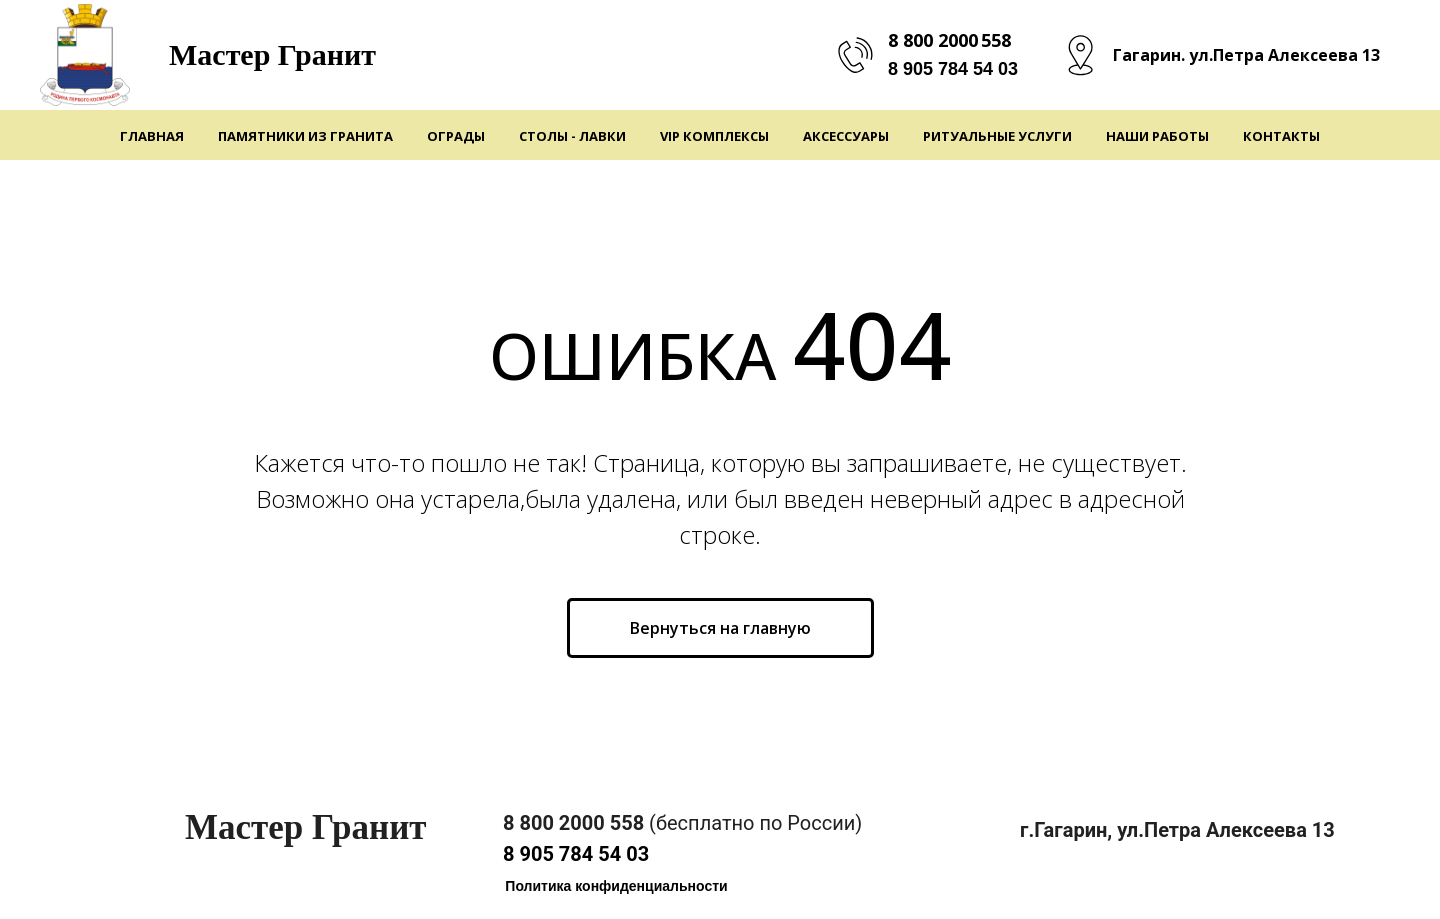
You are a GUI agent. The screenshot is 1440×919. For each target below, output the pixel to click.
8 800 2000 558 (949, 40)
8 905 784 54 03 (953, 69)
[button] (616, 886)
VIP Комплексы (714, 136)
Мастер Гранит (272, 54)
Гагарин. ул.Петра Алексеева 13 (1246, 55)
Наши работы (1157, 136)
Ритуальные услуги (997, 136)
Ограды (456, 136)
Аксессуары (846, 136)
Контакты (1281, 136)
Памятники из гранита (305, 136)
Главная (152, 136)
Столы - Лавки (572, 136)
